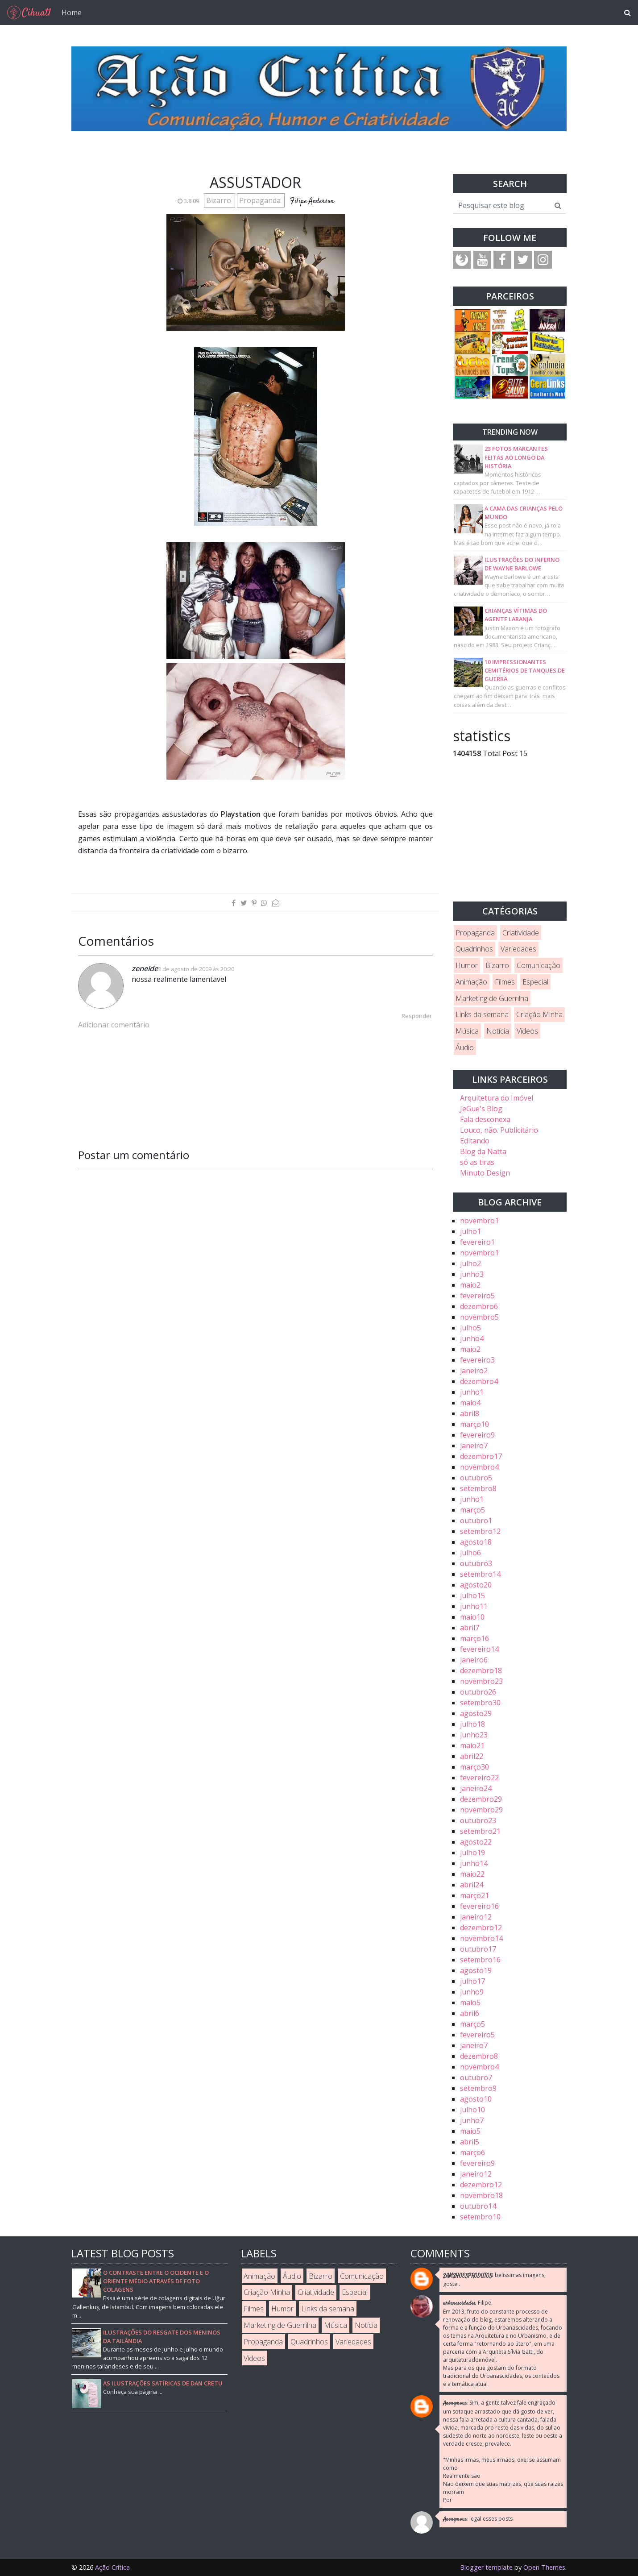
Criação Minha (539, 1014)
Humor (467, 965)
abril (469, 1413)
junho (472, 1274)
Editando (474, 1141)
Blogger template (486, 2567)
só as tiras (477, 1162)
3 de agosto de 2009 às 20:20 (196, 969)
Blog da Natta (483, 1151)
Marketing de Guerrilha (492, 998)
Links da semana (482, 1014)
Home (72, 12)
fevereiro (477, 1242)
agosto (476, 1542)
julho (470, 1231)
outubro (476, 1478)
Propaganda (260, 200)
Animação (471, 982)
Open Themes (544, 2567)
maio (470, 1285)
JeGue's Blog (481, 1108)
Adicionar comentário (113, 1025)
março (474, 1424)
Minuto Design (485, 1173)
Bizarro (219, 200)
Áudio (465, 1047)
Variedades (518, 949)
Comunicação (538, 965)
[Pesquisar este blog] (501, 205)
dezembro (479, 1306)
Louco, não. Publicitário (499, 1130)
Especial (535, 982)
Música (467, 1031)
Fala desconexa (485, 1119)
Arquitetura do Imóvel (496, 1098)
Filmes (505, 982)
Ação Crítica (112, 2567)
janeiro (474, 1370)
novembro (479, 1221)
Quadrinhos (474, 949)
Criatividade (520, 933)
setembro (478, 1488)
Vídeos (527, 1031)
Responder (417, 1016)
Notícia (497, 1031)
